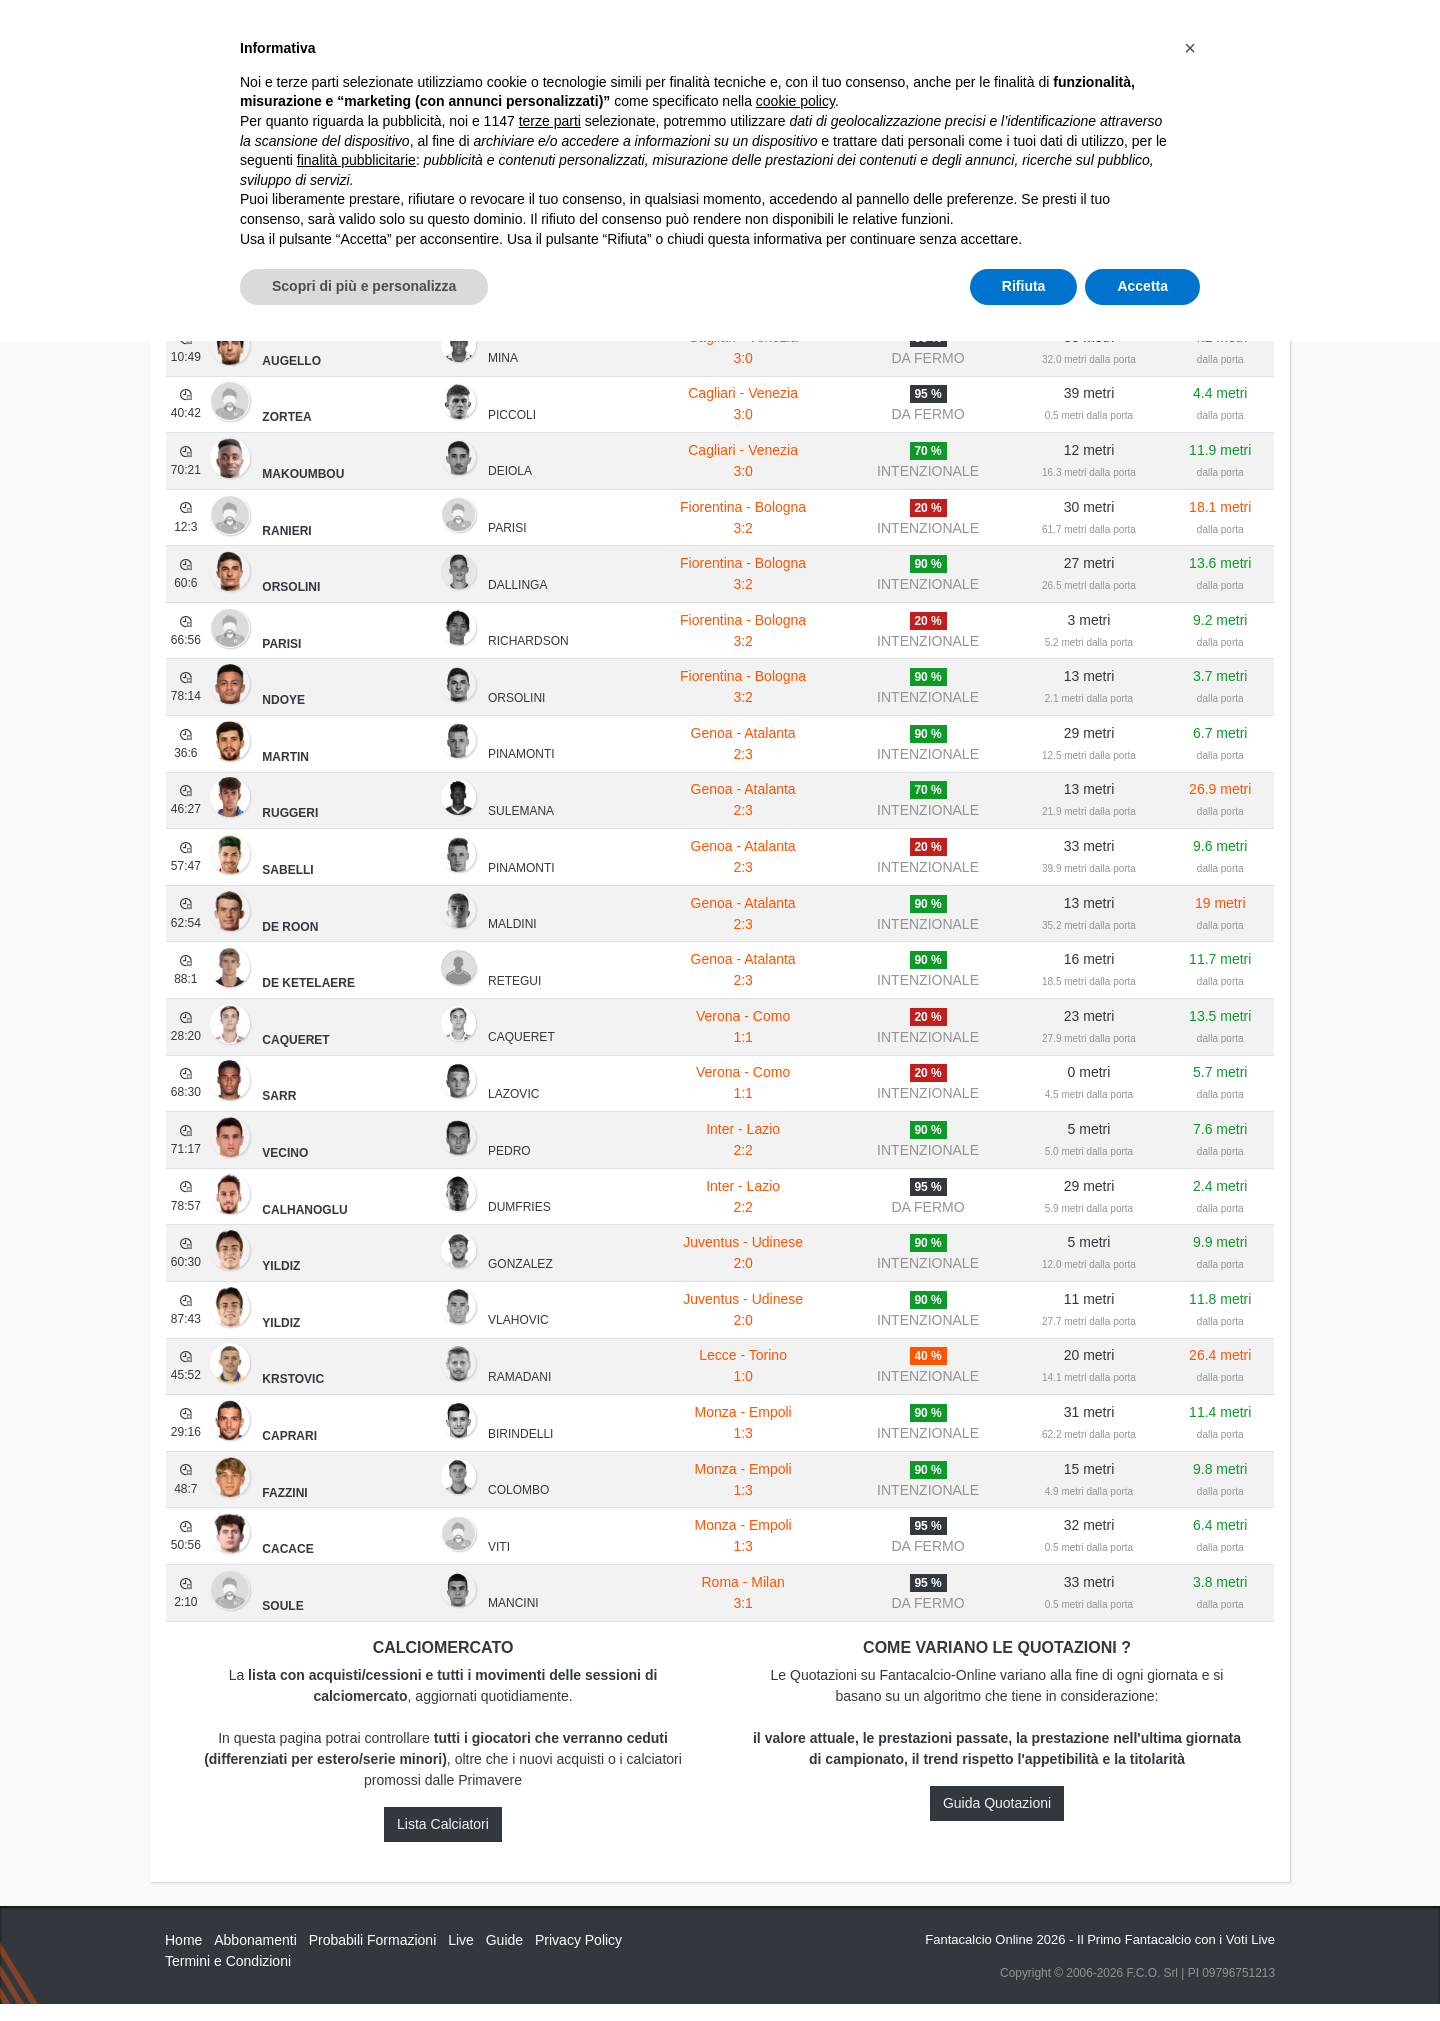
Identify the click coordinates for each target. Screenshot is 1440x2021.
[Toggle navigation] (1185, 33)
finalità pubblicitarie (356, 1840)
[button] (1190, 1728)
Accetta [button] (1142, 1966)
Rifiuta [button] (1024, 1966)
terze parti (550, 1801)
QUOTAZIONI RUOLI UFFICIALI (1046, 32)
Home (183, 81)
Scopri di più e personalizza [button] (364, 1966)
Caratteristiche (865, 32)
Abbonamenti (733, 32)
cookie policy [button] (795, 1782)
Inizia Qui (632, 32)
